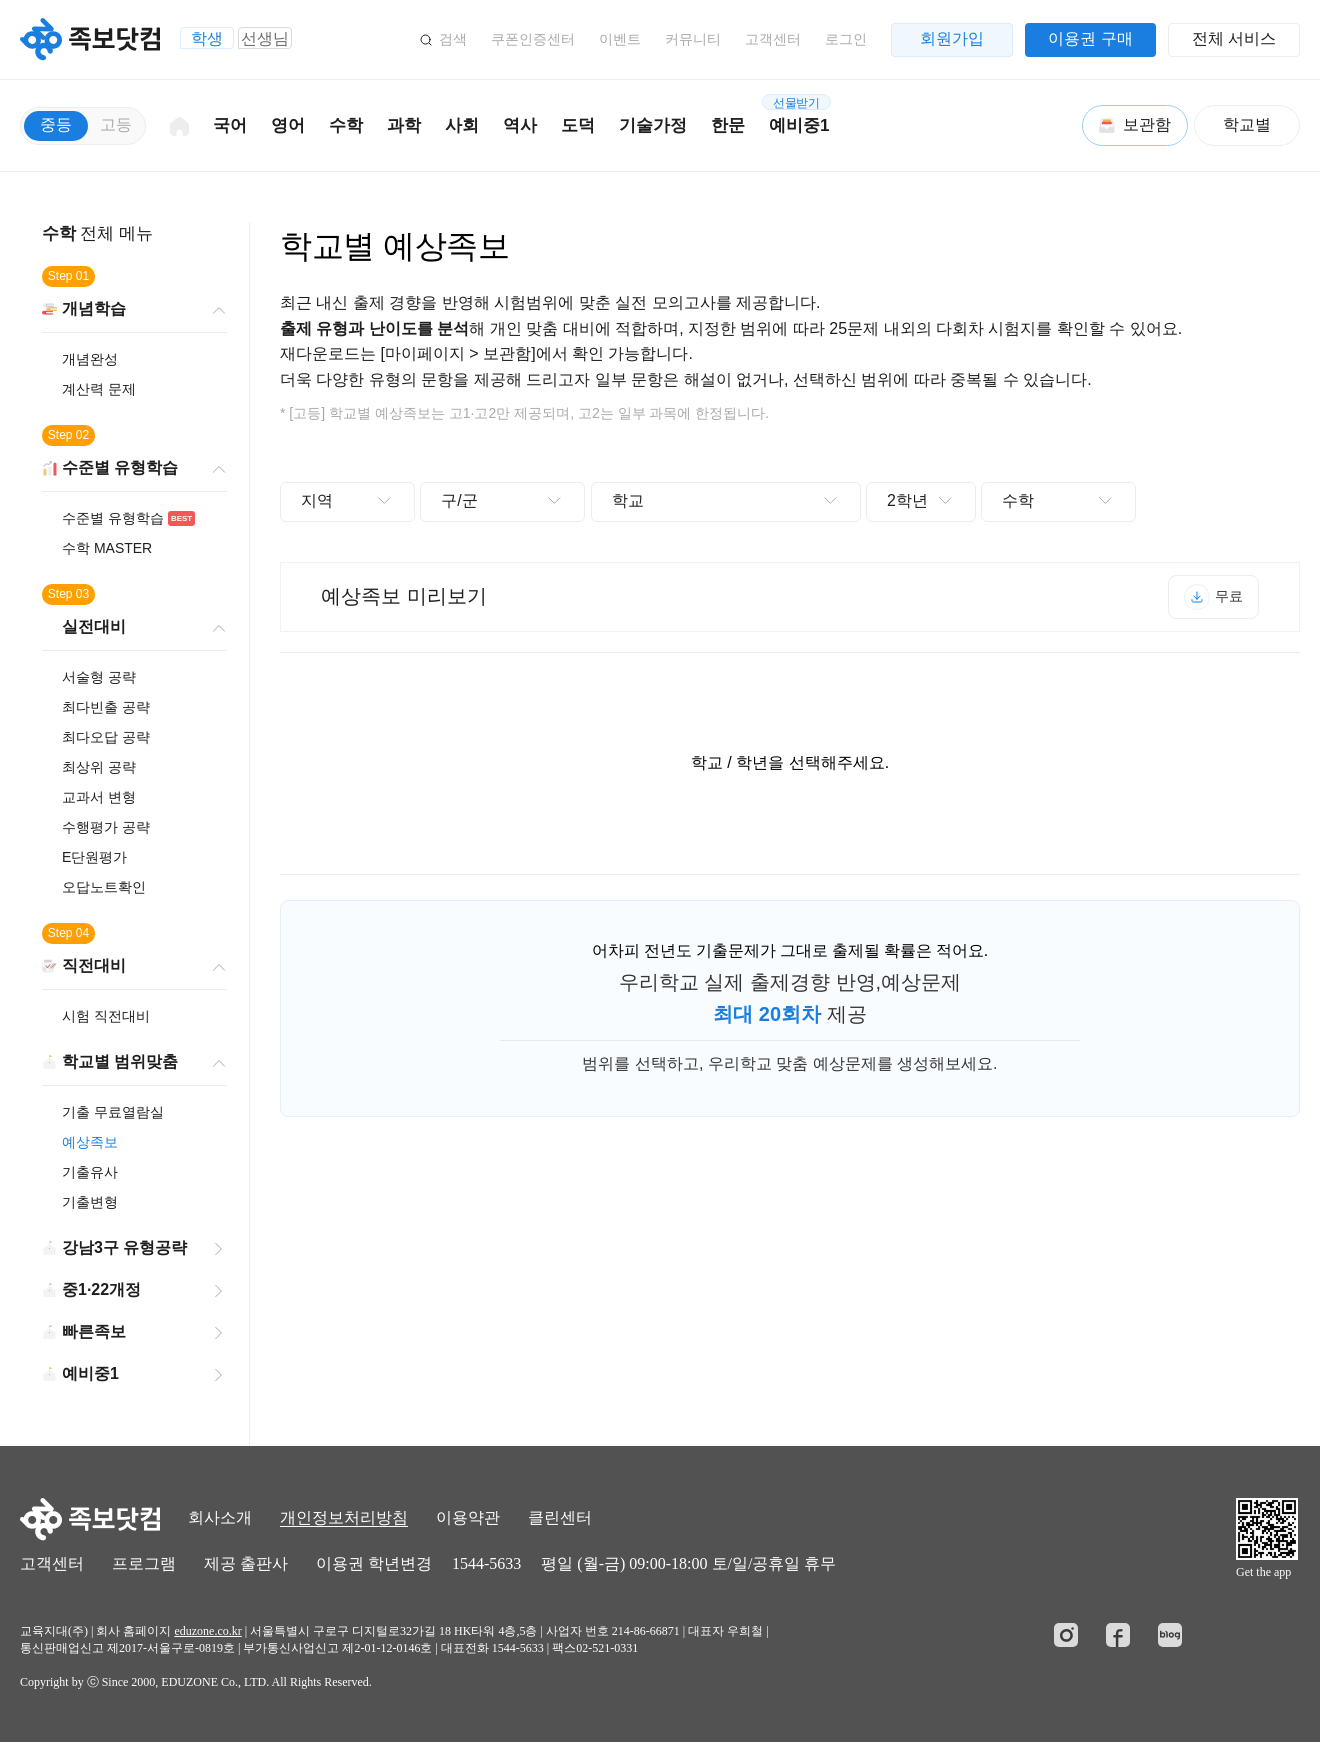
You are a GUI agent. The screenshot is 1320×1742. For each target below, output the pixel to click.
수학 (346, 125)
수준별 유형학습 (128, 518)
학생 (207, 38)
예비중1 (796, 114)
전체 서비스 (1234, 38)
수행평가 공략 (106, 827)
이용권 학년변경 (374, 1563)
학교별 (1247, 124)
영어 (288, 125)
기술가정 (653, 125)
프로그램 (144, 1563)
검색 (453, 39)
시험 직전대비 (106, 1016)
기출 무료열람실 (113, 1112)
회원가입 (952, 38)
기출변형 (90, 1202)
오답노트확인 (104, 887)
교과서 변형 (99, 797)
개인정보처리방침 (344, 1517)
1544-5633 (486, 1563)
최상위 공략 (99, 767)
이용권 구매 (1090, 38)
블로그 (1170, 1635)
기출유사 (90, 1172)
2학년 (907, 500)
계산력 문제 (99, 389)
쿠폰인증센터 (533, 39)
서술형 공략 (99, 677)
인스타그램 (1066, 1635)
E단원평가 (94, 857)
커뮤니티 (693, 39)
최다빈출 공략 (106, 707)
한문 (728, 125)
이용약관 (468, 1517)
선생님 (265, 38)
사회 (462, 125)
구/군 (459, 500)
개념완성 (90, 359)
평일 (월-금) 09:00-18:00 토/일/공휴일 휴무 (688, 1563)
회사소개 (220, 1517)
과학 (404, 125)
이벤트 (620, 39)
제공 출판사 (246, 1563)
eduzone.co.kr (207, 1631)
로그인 (846, 39)
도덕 (578, 125)
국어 (230, 125)
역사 (520, 125)
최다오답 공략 (106, 737)
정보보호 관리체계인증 (1249, 1636)
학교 (628, 500)
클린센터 (560, 1517)
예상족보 (90, 1142)
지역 (317, 500)
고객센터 (773, 39)
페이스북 (1118, 1635)
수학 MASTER (107, 548)
